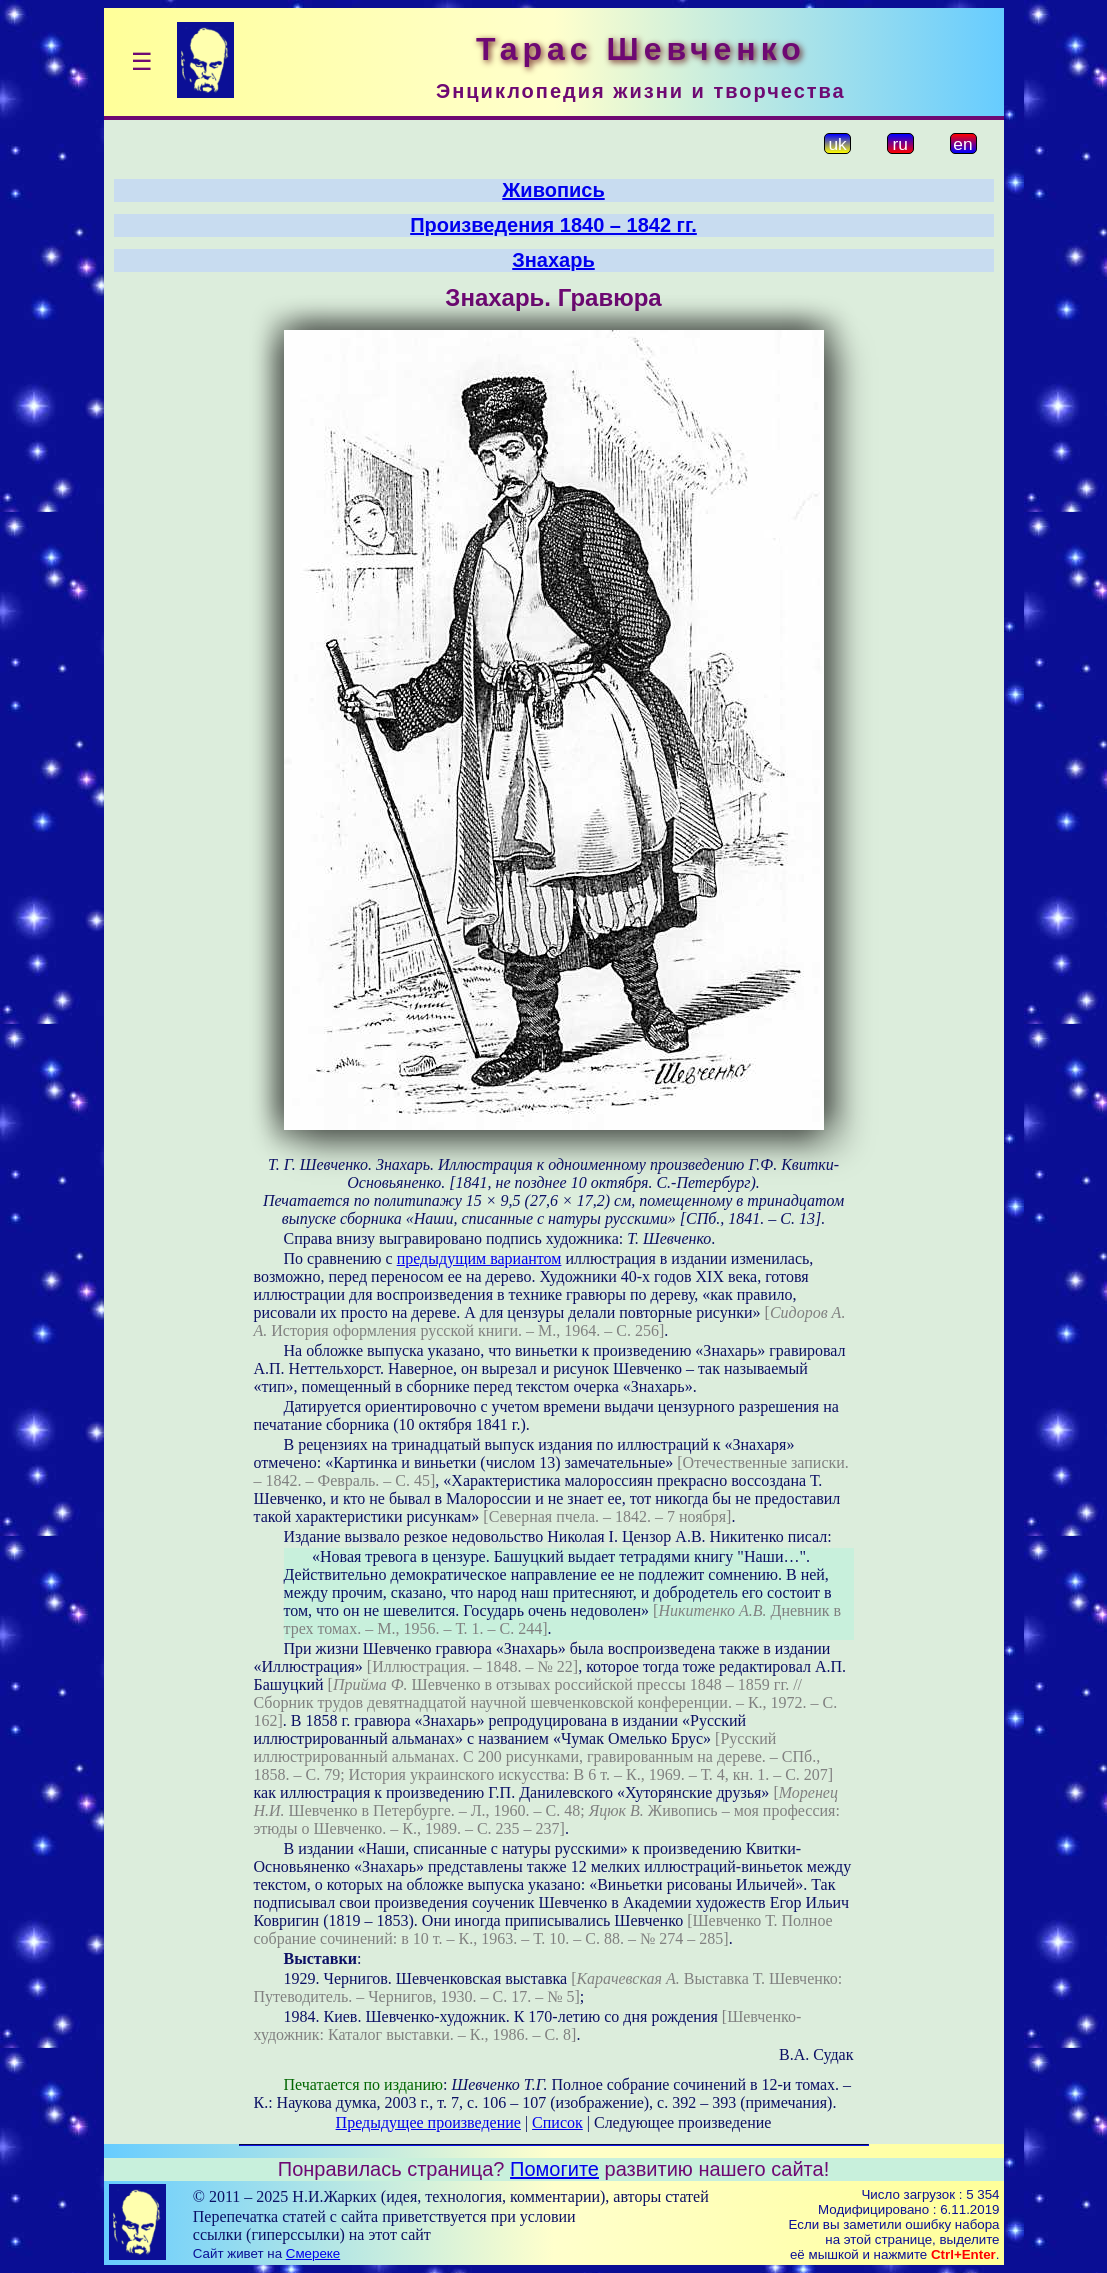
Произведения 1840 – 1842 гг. (553, 225)
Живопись (553, 190)
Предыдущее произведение (428, 2122)
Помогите (554, 2169)
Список (557, 2122)
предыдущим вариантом (479, 1258)
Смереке (313, 2253)
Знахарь (553, 260)
